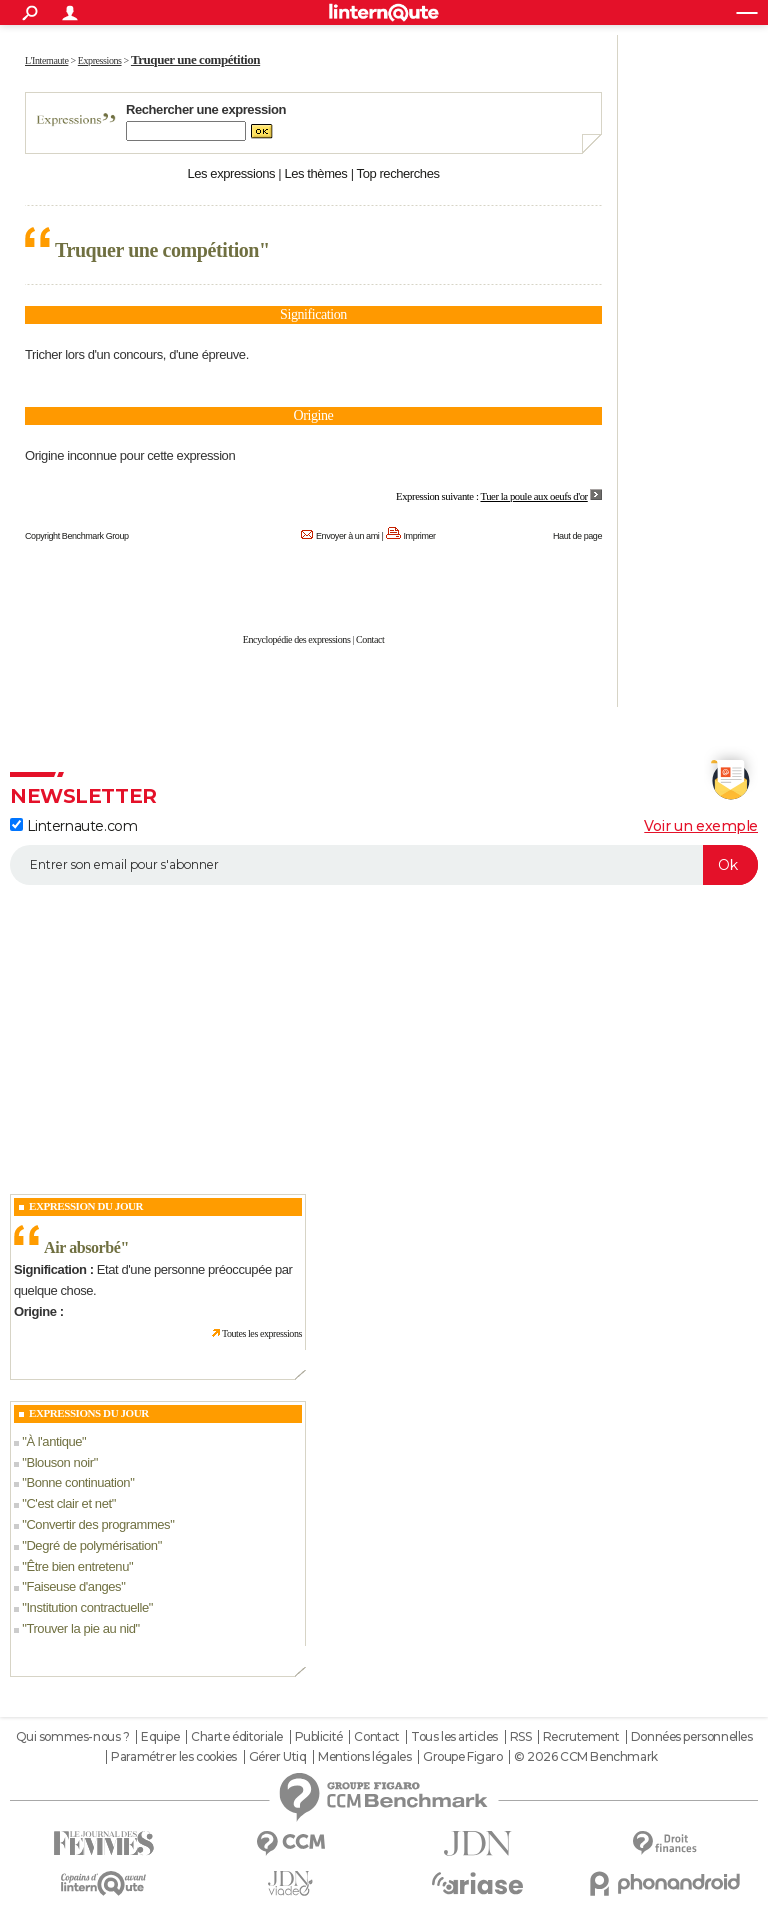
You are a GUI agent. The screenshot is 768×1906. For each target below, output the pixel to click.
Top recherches (398, 173)
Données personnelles (692, 1737)
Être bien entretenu (77, 1566)
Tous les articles (454, 1737)
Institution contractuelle (87, 1607)
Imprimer (420, 536)
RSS (521, 1737)
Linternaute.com (73, 826)
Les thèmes (315, 173)
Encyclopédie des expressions (297, 639)
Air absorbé (82, 1247)
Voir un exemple (701, 826)
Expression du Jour (86, 1206)
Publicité (319, 1737)
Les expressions (231, 173)
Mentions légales (364, 1757)
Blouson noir (59, 1462)
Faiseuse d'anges (73, 1586)
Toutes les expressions (262, 1333)
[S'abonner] (384, 865)
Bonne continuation (78, 1482)
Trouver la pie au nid (80, 1628)
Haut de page (577, 536)
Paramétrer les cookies (174, 1757)
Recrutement (581, 1737)
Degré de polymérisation (91, 1545)
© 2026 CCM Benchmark (586, 1757)
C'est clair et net (68, 1503)
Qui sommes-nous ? (73, 1737)
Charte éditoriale (237, 1737)
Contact (370, 639)
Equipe (160, 1737)
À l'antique (54, 1441)
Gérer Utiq (278, 1757)
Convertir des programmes (98, 1524)
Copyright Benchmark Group (77, 536)
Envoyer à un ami (347, 536)
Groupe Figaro (463, 1757)
